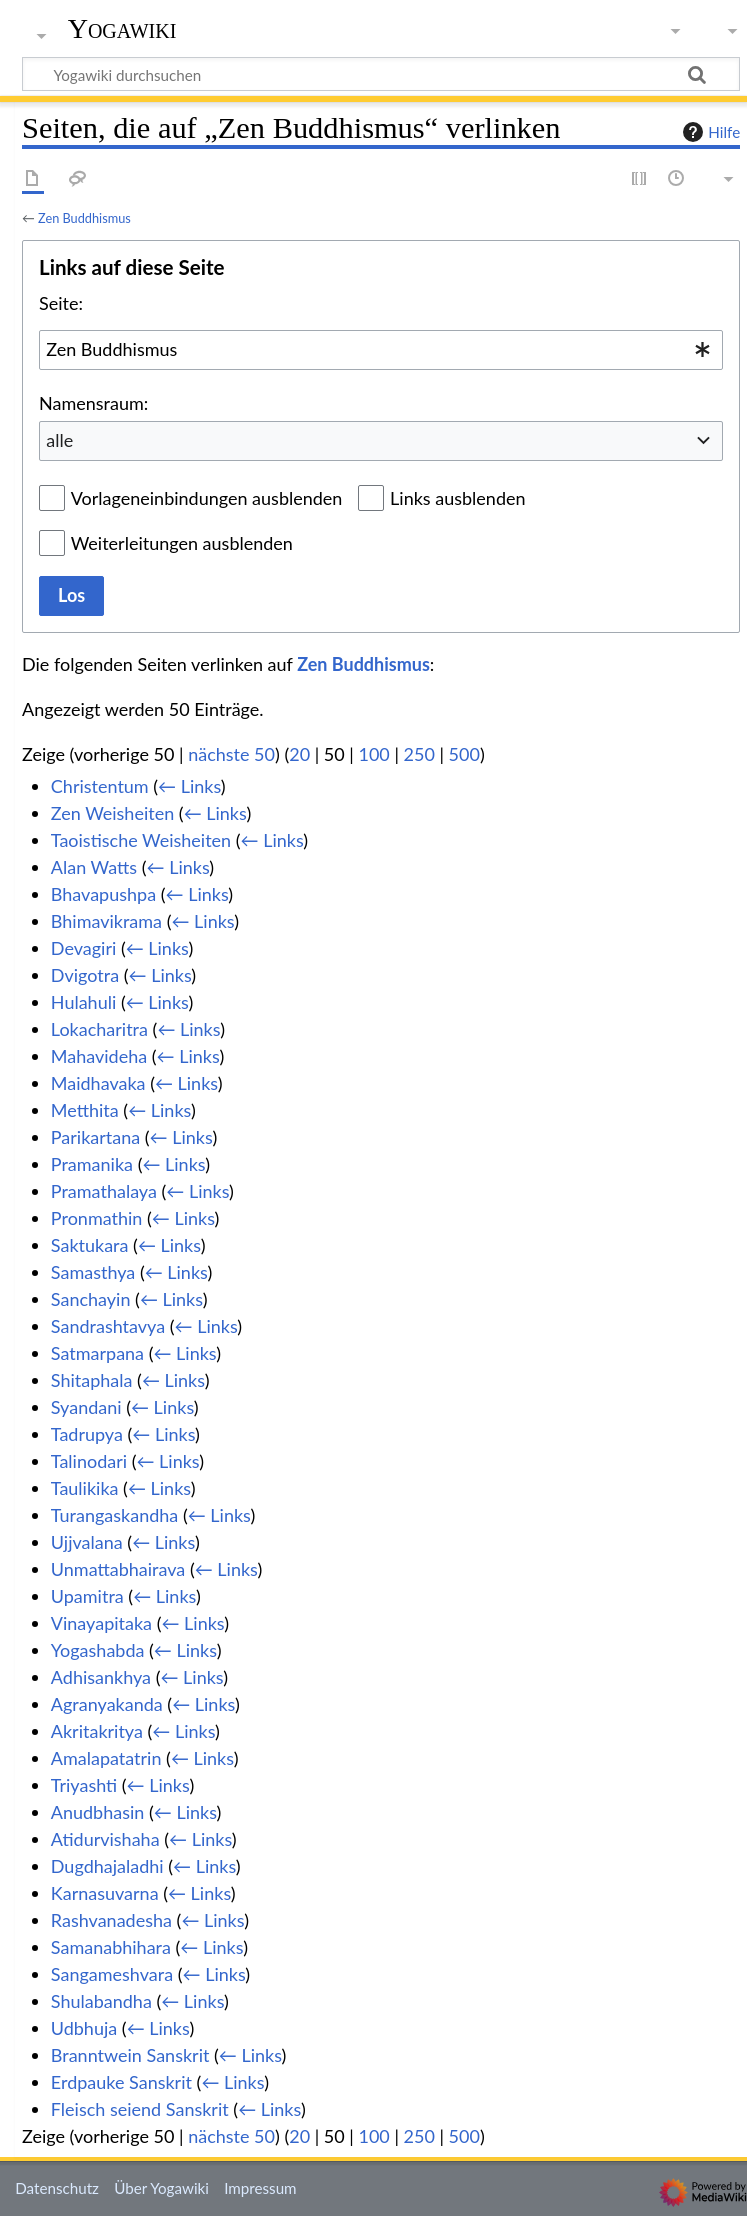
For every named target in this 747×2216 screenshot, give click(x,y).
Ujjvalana (87, 1542)
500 (464, 754)
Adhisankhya (101, 1677)
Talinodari (89, 1461)
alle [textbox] (59, 440)
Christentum (100, 786)
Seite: (61, 303)
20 (299, 754)
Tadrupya (87, 1434)
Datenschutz (57, 2188)
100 (373, 754)
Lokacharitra (99, 1029)
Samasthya (93, 1272)
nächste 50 (231, 754)
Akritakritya (97, 1731)
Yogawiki (122, 29)
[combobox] (381, 350)
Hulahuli (83, 1002)
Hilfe (709, 132)
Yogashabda (98, 1650)
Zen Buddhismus (84, 218)
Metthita (85, 1110)
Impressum (260, 2188)
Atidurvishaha (105, 1839)
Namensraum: (93, 403)
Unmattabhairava (118, 1569)
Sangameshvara (112, 1974)
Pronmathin (97, 1218)
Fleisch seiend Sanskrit (140, 2109)
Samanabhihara (111, 1947)
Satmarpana (97, 1353)
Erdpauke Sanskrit (121, 2082)
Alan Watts (94, 867)
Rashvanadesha (111, 1920)
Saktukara (90, 1245)
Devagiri (83, 948)
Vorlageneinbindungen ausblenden (207, 498)
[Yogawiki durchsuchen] (381, 74)
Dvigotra (85, 975)
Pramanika (92, 1164)
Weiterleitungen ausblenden (182, 543)
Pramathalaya (104, 1191)
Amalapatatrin (106, 1758)
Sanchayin (91, 1299)
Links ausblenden (457, 498)
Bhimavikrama (106, 921)
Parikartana (95, 1137)
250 (419, 754)
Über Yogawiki (161, 2188)
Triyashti (84, 1785)
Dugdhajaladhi (107, 1866)
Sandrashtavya (108, 1326)
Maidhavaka (98, 1083)
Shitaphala (92, 1380)
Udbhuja (84, 2028)
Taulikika (85, 1488)
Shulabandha (101, 2001)
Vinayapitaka (101, 1623)
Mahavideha (99, 1056)
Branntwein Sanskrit (130, 2055)
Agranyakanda (107, 1704)
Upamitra (87, 1596)
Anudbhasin (98, 1812)
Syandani (86, 1407)
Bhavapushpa (103, 894)
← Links (189, 786)
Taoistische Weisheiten (141, 840)
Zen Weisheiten (112, 813)
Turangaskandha (115, 1515)
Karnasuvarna (105, 1893)
